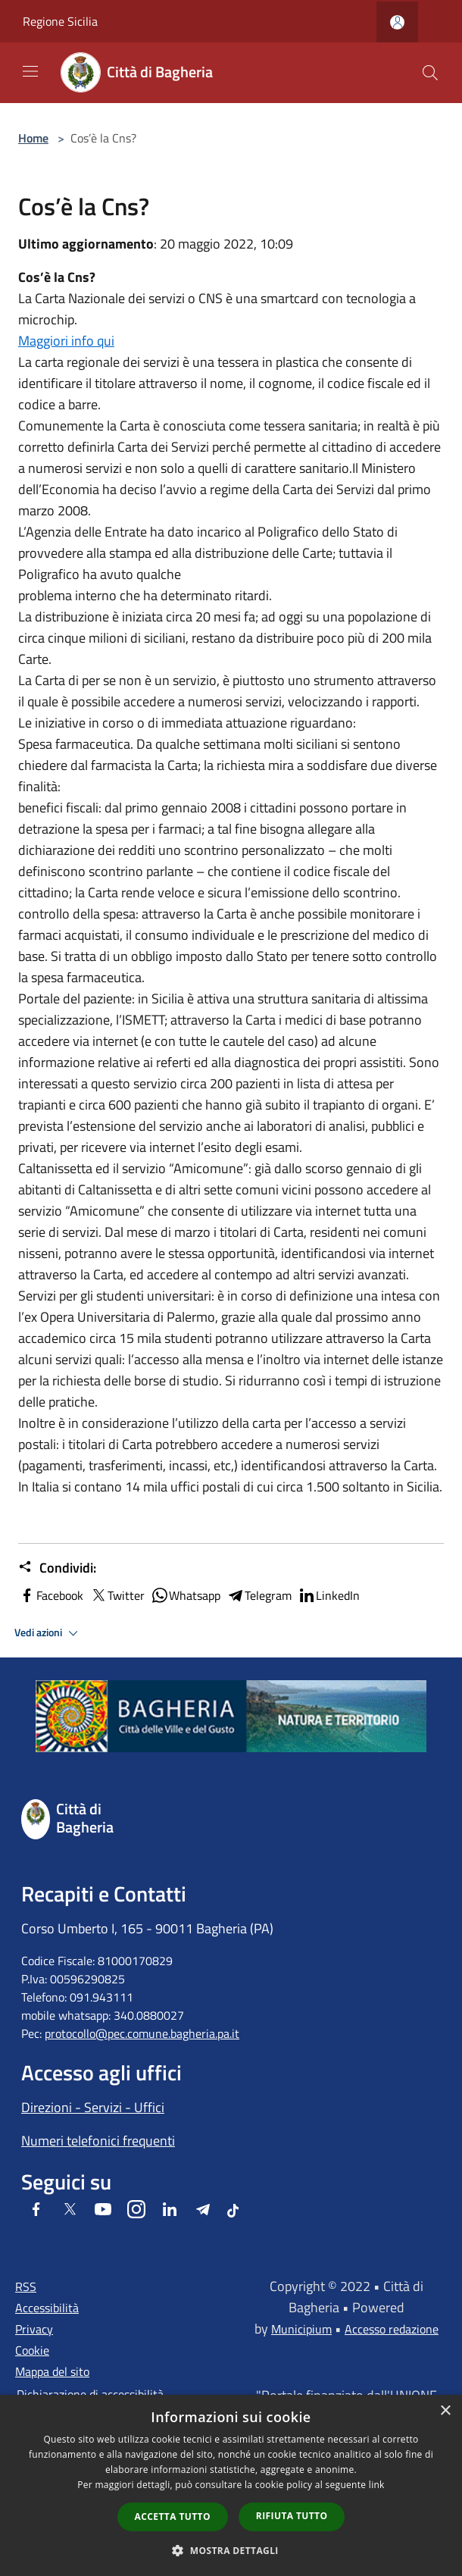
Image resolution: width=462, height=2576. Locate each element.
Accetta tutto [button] (173, 2516)
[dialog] (231, 2485)
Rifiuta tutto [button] (292, 2515)
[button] (231, 2550)
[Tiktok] (233, 2210)
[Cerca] (430, 73)
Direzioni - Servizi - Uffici (92, 2107)
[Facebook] (36, 2210)
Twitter (117, 1595)
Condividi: (57, 1568)
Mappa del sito (52, 2371)
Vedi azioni (48, 1633)
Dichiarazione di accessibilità (90, 2394)
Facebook (50, 1595)
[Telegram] (203, 2210)
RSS (25, 2286)
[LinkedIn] (170, 2210)
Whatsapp (185, 1595)
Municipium (301, 2329)
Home (33, 138)
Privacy (34, 2329)
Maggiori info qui (66, 340)
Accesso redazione (392, 2329)
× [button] (445, 2411)
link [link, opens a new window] (377, 2484)
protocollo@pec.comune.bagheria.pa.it (142, 2033)
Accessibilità (47, 2308)
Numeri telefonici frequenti (98, 2140)
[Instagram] (136, 2210)
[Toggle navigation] (30, 71)
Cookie (32, 2350)
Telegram (259, 1595)
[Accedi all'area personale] (397, 22)
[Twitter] (70, 2210)
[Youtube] (103, 2210)
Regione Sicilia (60, 21)
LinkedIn (329, 1595)
